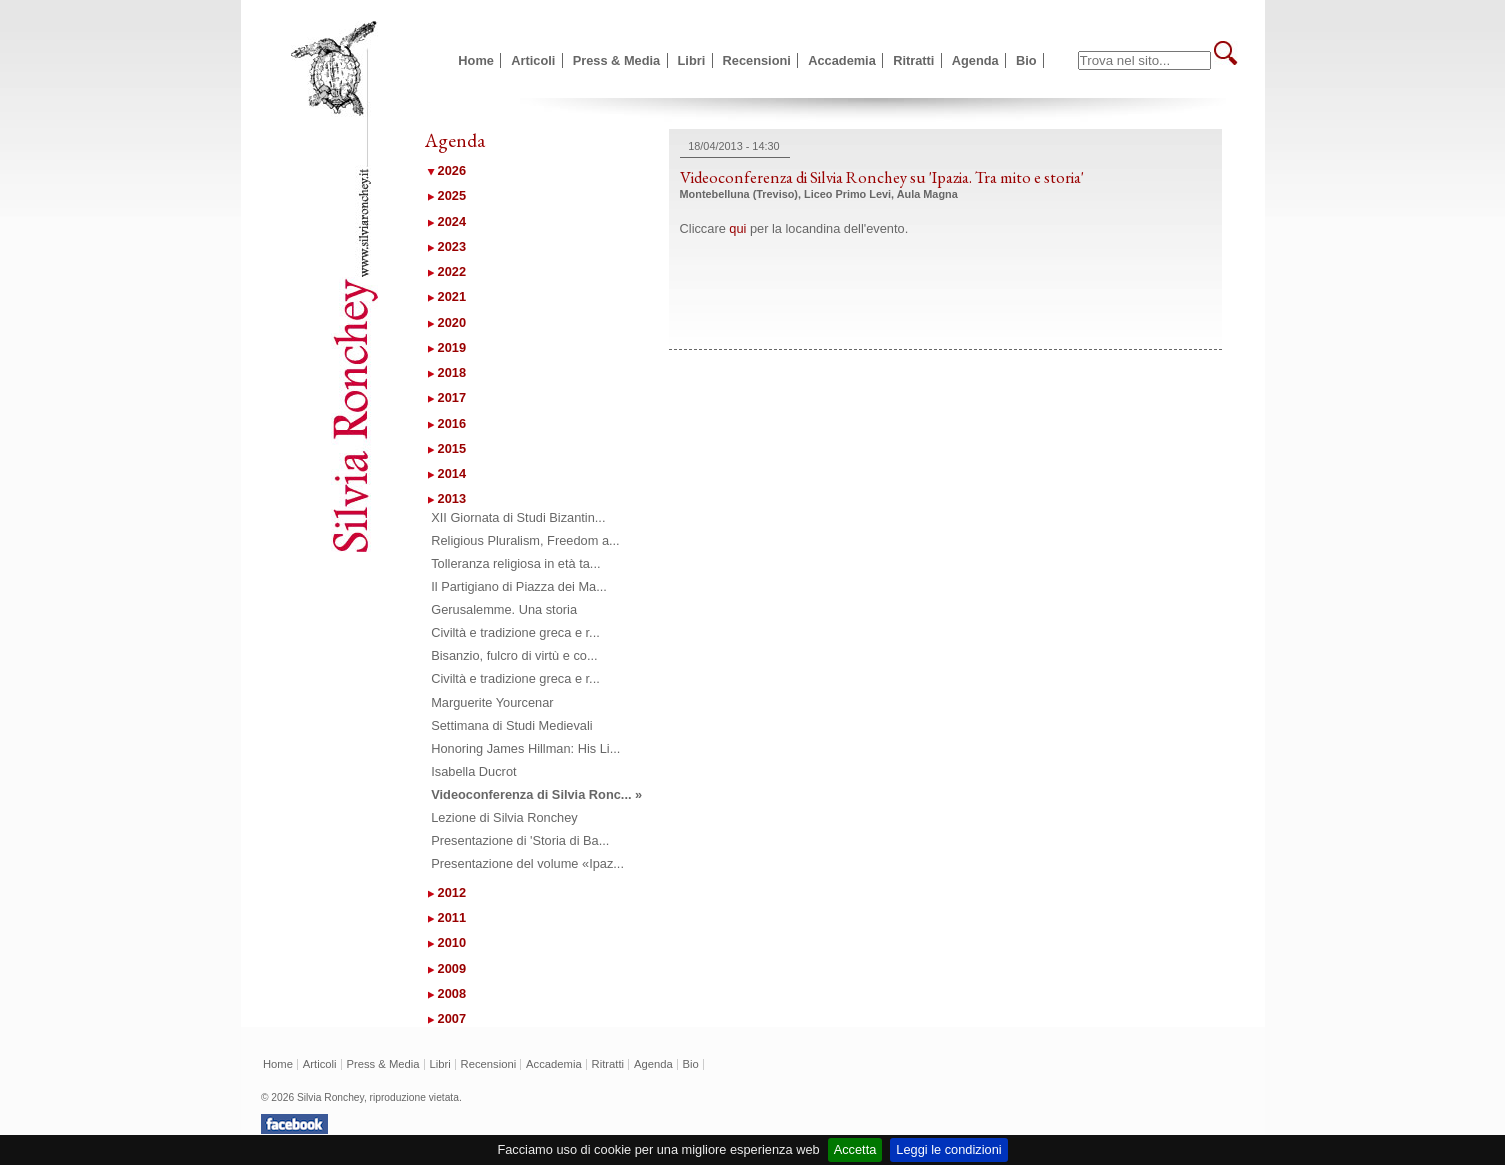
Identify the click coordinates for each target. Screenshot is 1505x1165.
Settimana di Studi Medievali (511, 725)
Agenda (975, 60)
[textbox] (1144, 60)
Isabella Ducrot (473, 771)
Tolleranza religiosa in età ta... (515, 563)
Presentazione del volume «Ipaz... (527, 863)
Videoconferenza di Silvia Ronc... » (536, 794)
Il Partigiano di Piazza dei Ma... (519, 586)
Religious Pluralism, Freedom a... (525, 540)
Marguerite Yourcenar (492, 702)
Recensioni (757, 60)
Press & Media (617, 60)
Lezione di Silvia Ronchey (504, 817)
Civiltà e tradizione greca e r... (515, 632)
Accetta (855, 1149)
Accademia (842, 60)
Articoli (533, 60)
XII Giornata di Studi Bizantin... (518, 517)
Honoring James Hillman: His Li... (525, 748)
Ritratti (913, 60)
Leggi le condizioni (948, 1149)
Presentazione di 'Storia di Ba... (520, 840)
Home (476, 60)
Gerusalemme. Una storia (504, 609)
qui (737, 228)
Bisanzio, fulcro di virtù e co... (514, 655)
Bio (1026, 60)
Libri (692, 60)
